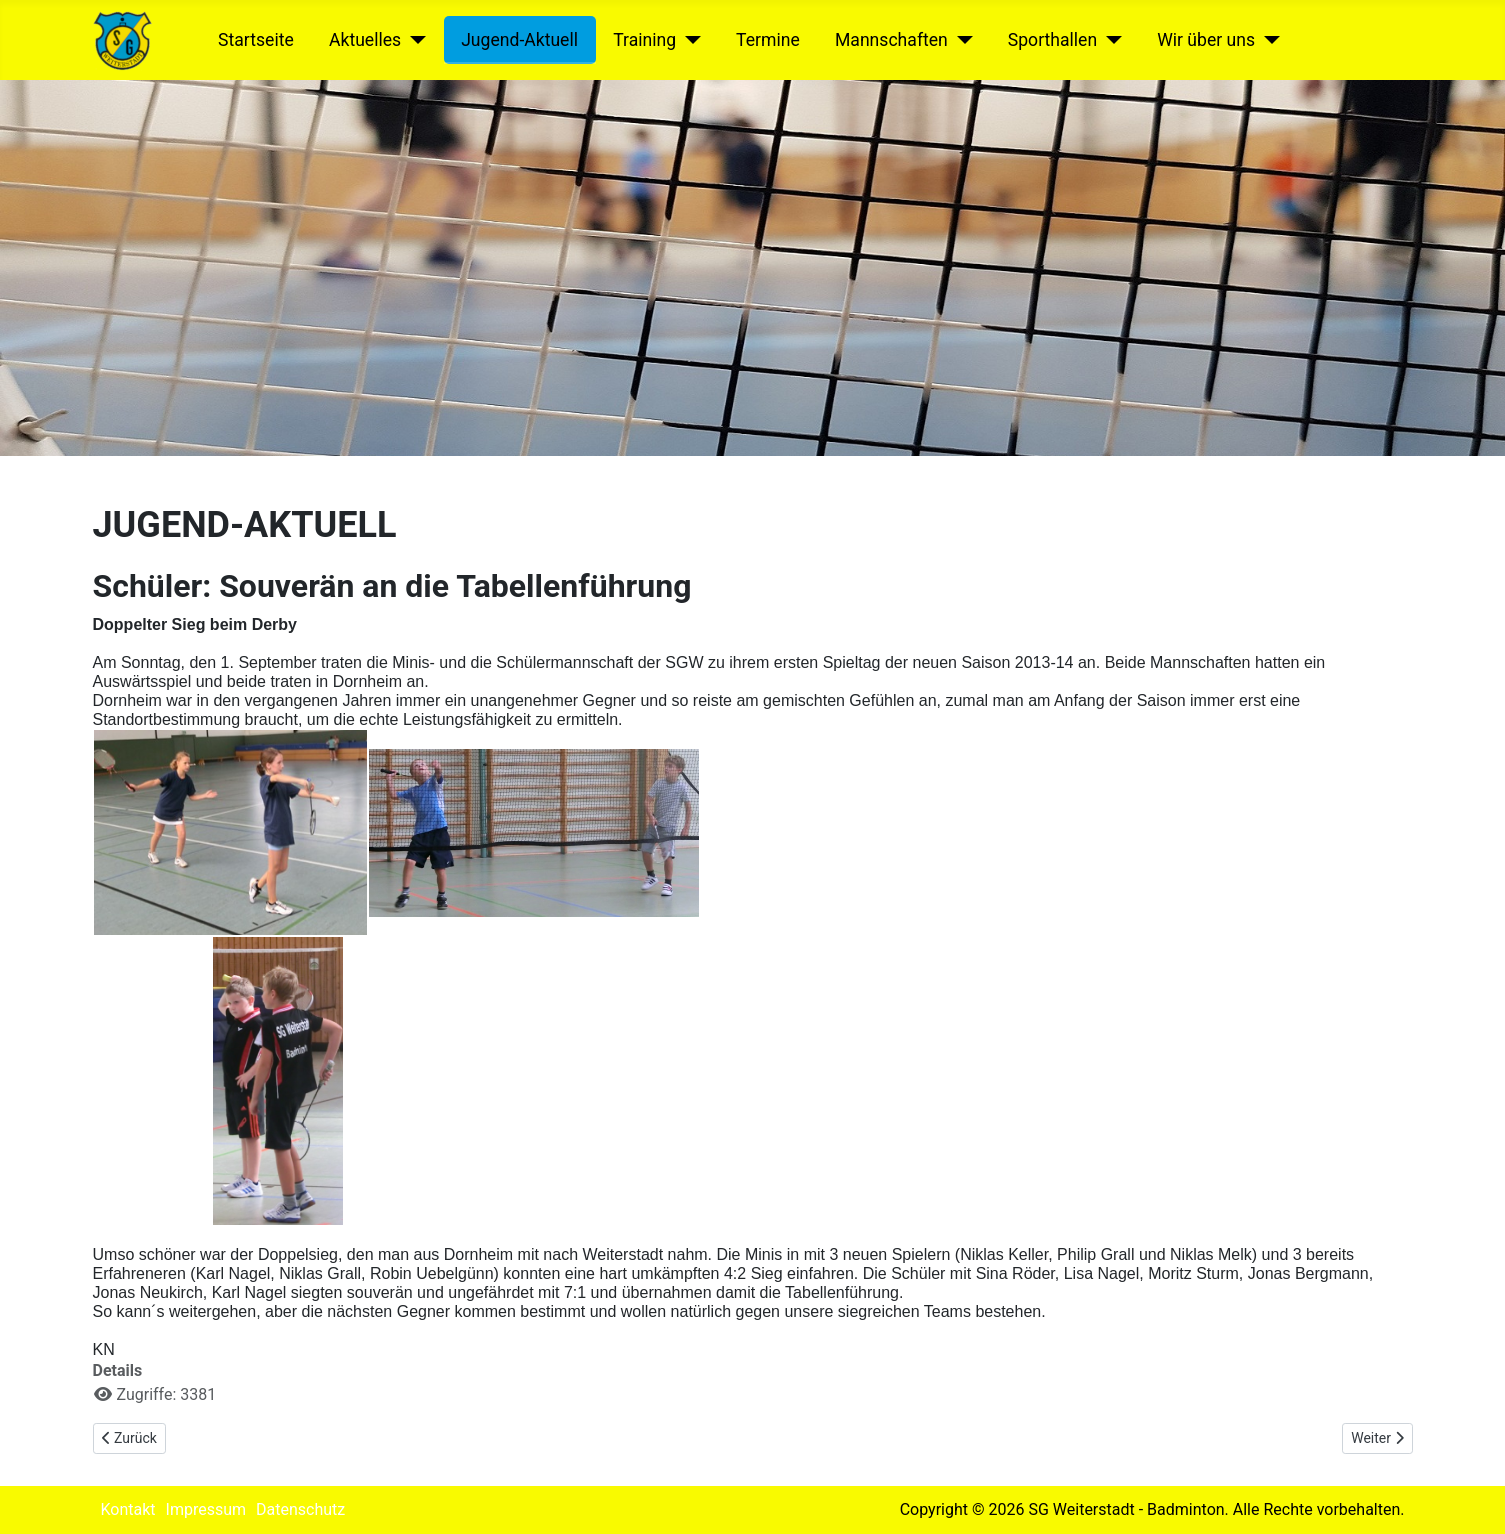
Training (644, 40)
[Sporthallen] (1109, 40)
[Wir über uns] (1267, 40)
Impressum (206, 1509)
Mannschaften (891, 40)
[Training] (688, 40)
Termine (768, 40)
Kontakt (128, 1509)
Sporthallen (1052, 40)
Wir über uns (1206, 40)
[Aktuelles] (413, 40)
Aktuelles (365, 40)
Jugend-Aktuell (519, 40)
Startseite (256, 40)
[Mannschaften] (960, 40)
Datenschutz (300, 1509)
